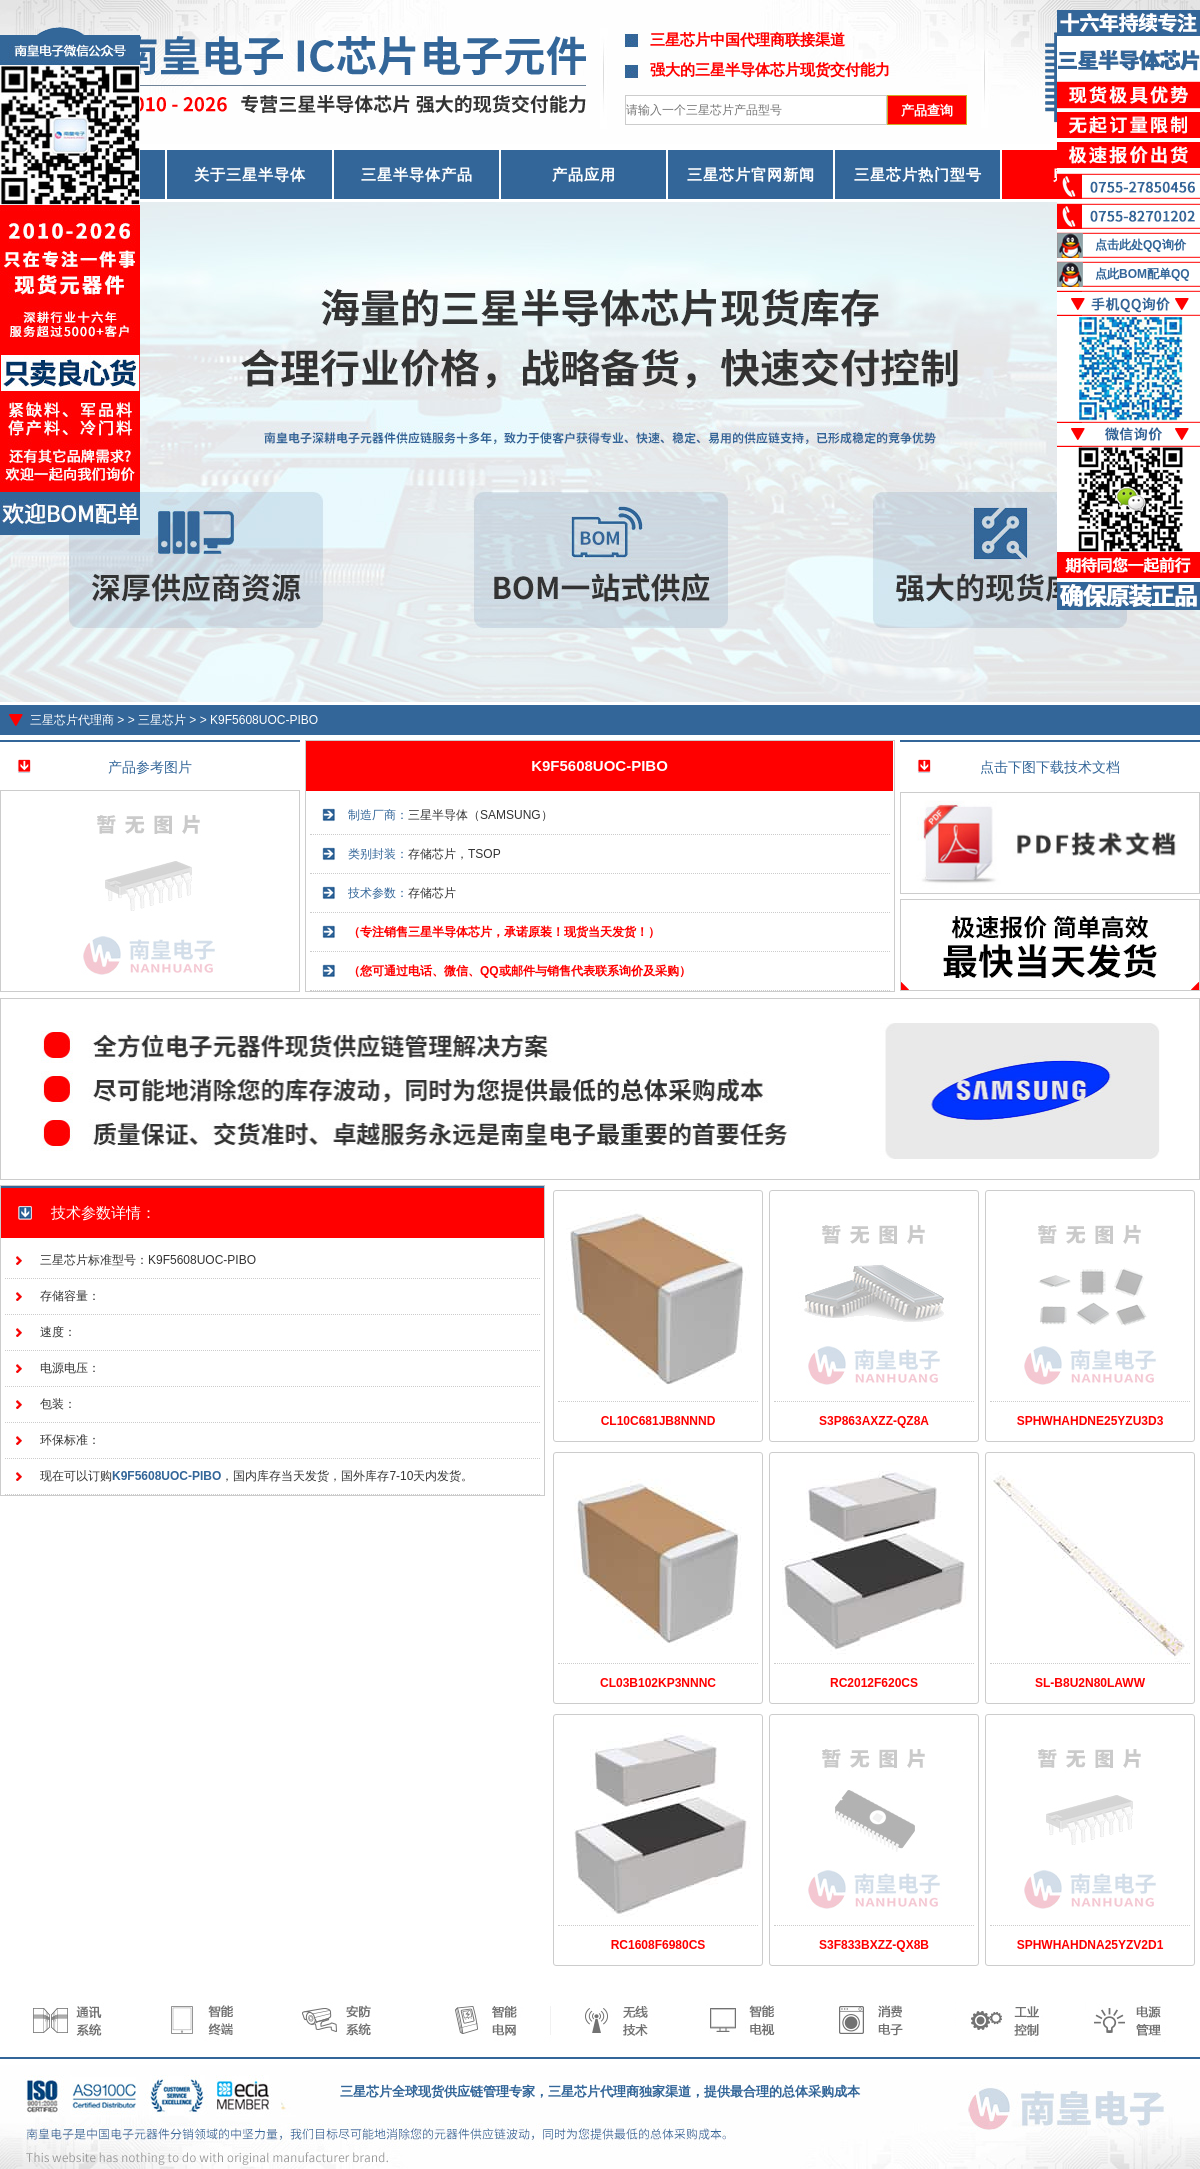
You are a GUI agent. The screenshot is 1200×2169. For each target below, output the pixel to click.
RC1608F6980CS (658, 1945)
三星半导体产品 (417, 174)
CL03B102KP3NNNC (658, 1683)
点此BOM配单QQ (1142, 274)
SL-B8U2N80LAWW (1090, 1683)
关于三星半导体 (250, 174)
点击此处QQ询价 (1140, 245)
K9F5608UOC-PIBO (264, 720)
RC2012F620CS (874, 1683)
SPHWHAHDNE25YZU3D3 (1090, 1421)
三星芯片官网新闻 (751, 174)
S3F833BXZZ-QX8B (874, 1945)
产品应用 (584, 174)
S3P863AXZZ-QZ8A (874, 1421)
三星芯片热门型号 (918, 174)
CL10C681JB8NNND (658, 1421)
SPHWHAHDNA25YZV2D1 (1090, 1945)
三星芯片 (162, 720)
